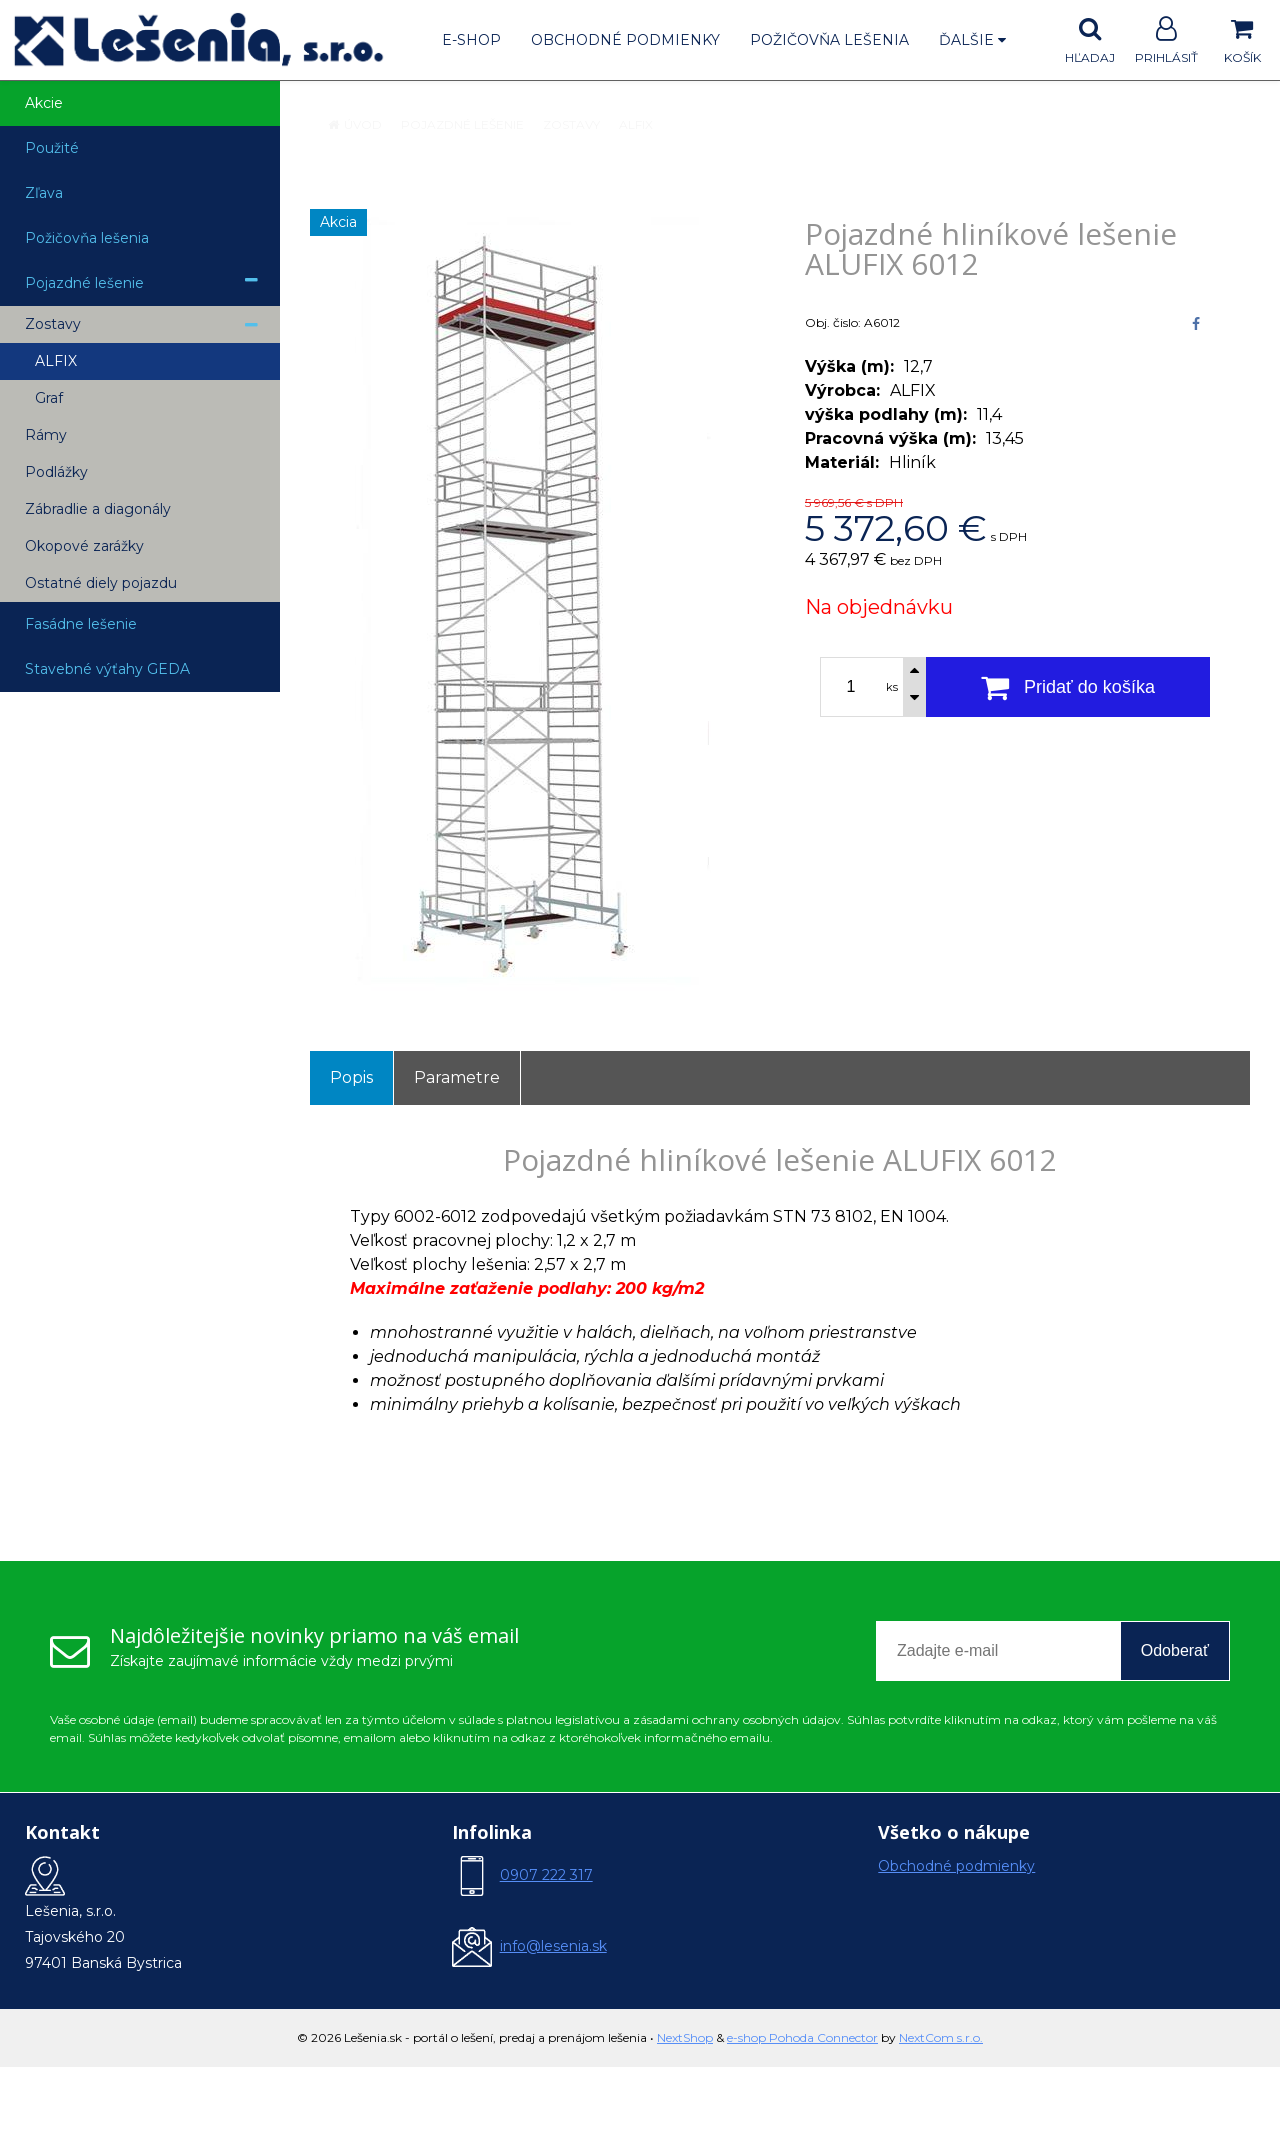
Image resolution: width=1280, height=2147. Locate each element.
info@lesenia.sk (553, 1946)
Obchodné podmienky (625, 40)
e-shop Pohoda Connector (802, 2037)
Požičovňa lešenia (829, 40)
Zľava (44, 193)
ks (892, 687)
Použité (52, 148)
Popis (351, 1077)
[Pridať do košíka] (1068, 687)
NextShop (685, 2037)
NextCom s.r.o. (941, 2037)
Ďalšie (972, 40)
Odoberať (1175, 1650)
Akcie (44, 103)
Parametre (457, 1077)
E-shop (471, 40)
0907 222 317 (546, 1875)
